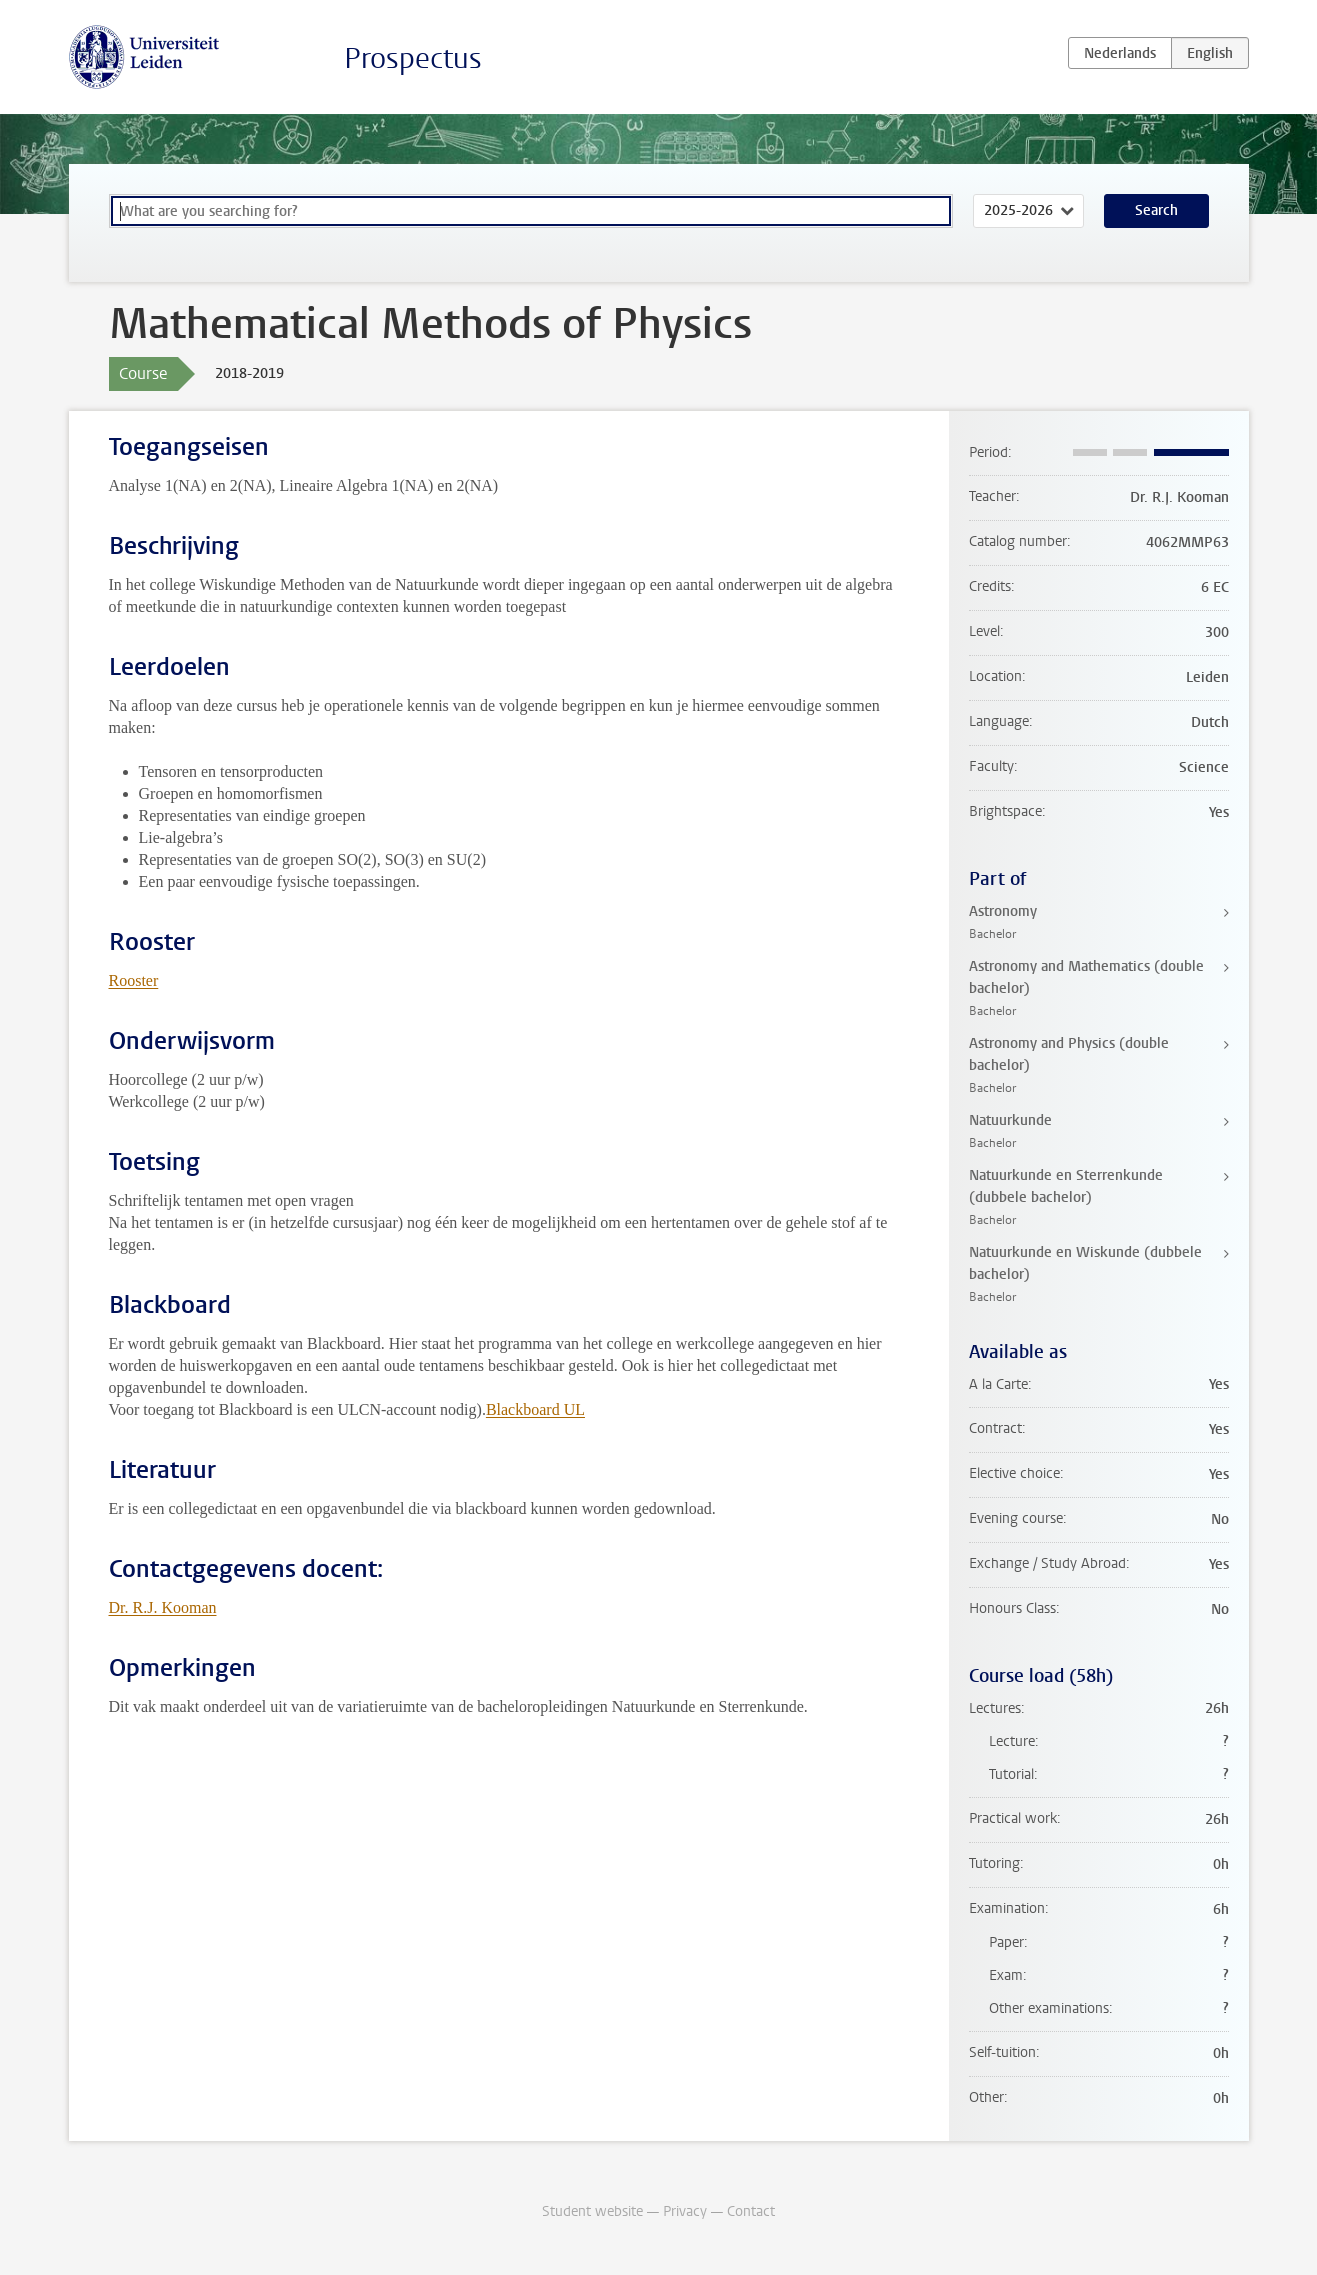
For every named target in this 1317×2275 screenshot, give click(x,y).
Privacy (685, 2211)
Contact (751, 2211)
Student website (592, 2211)
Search (1156, 210)
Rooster (134, 980)
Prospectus (413, 58)
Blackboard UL (535, 1409)
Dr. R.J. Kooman (163, 1607)
